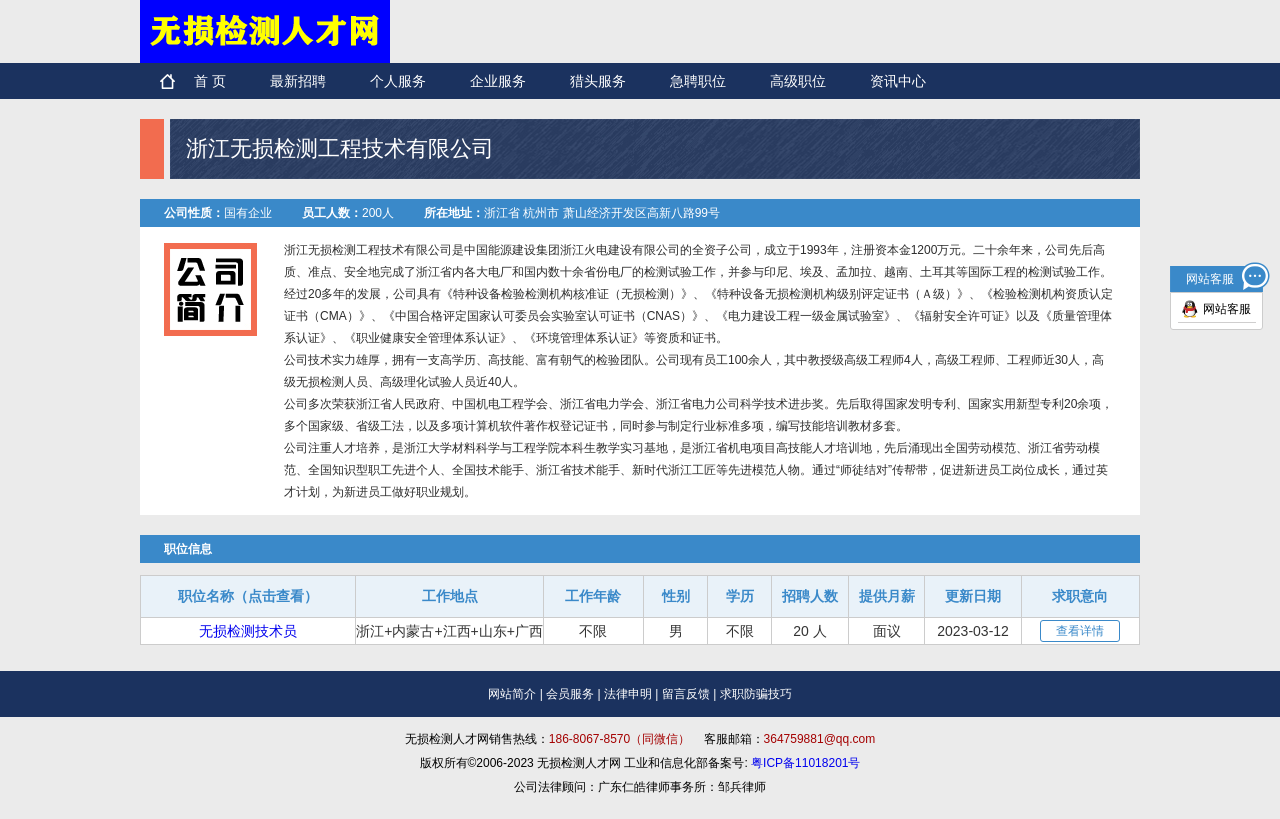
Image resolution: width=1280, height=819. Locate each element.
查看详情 (1080, 631)
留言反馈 (686, 694)
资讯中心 (898, 81)
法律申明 (628, 694)
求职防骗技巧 (756, 694)
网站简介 (512, 694)
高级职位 (798, 81)
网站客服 (1227, 309)
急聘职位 (698, 81)
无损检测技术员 (248, 631)
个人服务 (398, 81)
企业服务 (498, 81)
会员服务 (570, 694)
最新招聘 (298, 81)
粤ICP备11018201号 (805, 763)
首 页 (210, 81)
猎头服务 (598, 81)
